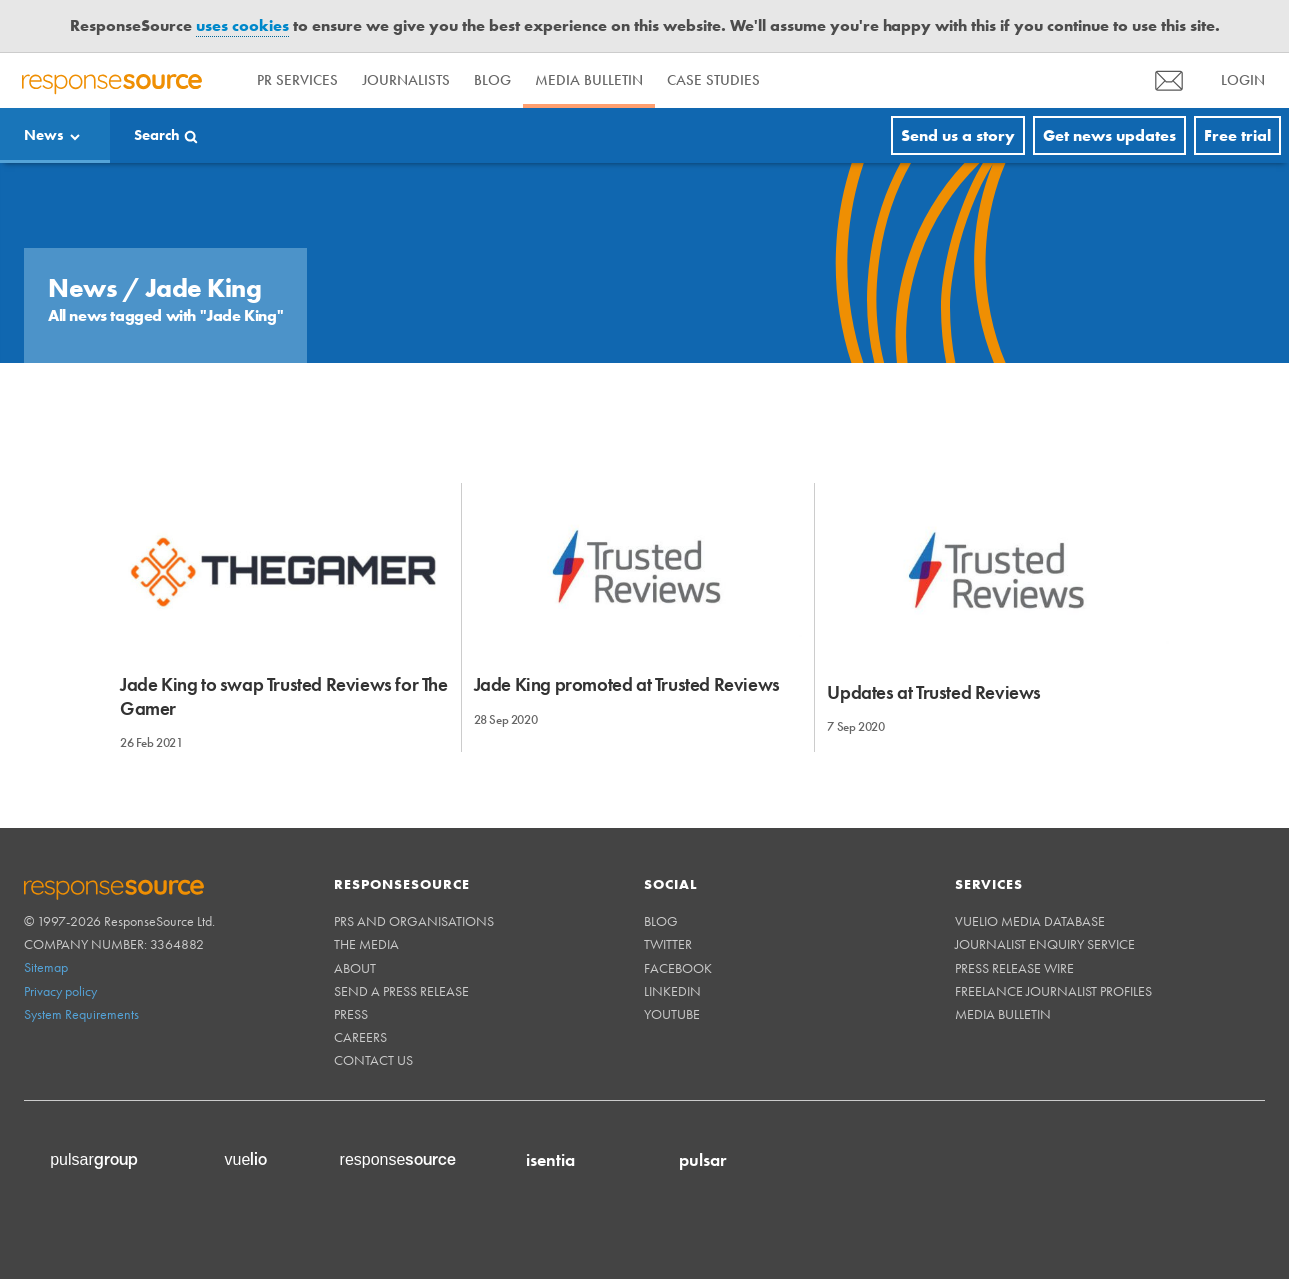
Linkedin (672, 991)
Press (351, 1014)
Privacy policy (60, 991)
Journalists (406, 80)
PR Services (297, 80)
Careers (360, 1037)
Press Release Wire (1014, 968)
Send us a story (958, 135)
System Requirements (81, 1014)
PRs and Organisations (414, 921)
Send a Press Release (401, 991)
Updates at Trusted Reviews (934, 692)
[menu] (1169, 80)
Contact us (373, 1060)
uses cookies (242, 25)
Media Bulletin (589, 80)
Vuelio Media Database (1030, 921)
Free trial (1237, 135)
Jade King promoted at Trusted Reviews (627, 684)
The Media (366, 944)
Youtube (672, 1014)
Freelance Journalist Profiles (1053, 991)
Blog (492, 80)
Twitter (668, 944)
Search (157, 135)
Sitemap (46, 967)
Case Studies (713, 80)
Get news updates (1109, 135)
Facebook (678, 968)
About (355, 968)
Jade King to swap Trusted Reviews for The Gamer (284, 696)
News (44, 135)
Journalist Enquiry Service (1045, 944)
